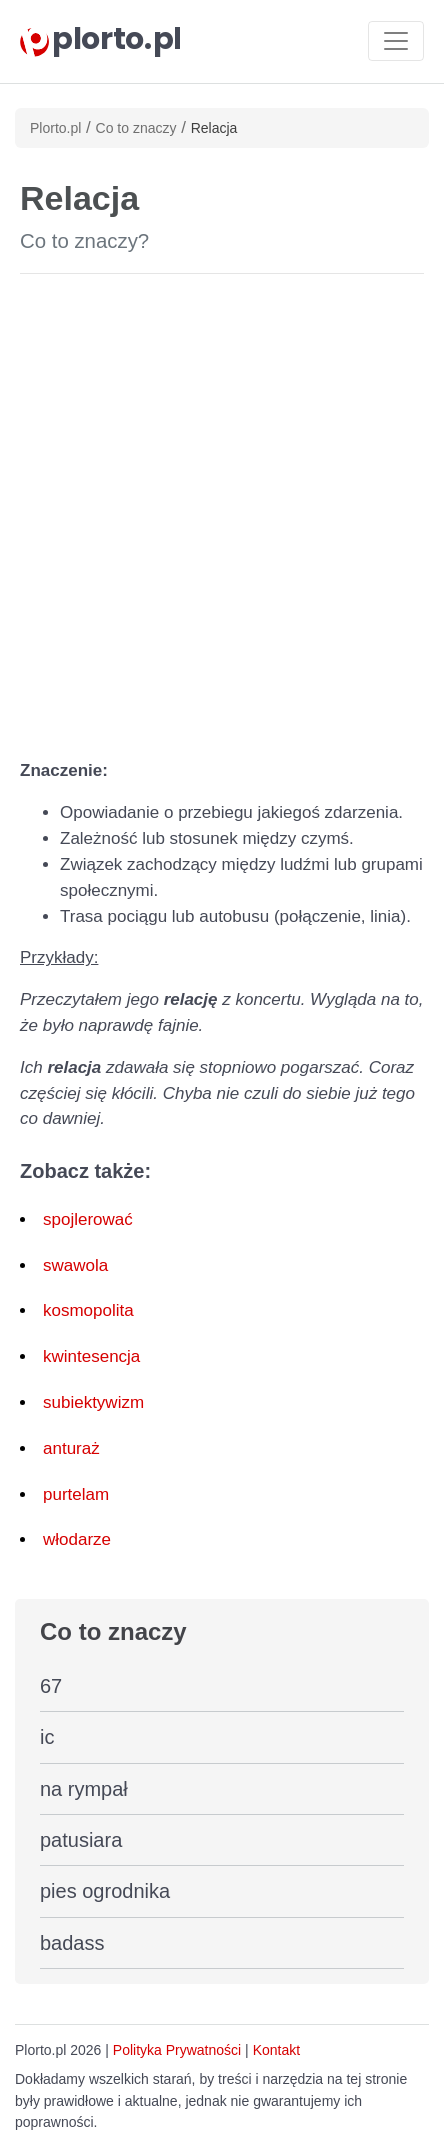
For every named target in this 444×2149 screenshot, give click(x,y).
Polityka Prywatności (177, 2050)
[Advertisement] (222, 512)
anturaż (71, 1448)
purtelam (76, 1494)
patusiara (81, 1840)
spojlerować (88, 1219)
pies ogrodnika (105, 1891)
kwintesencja (91, 1356)
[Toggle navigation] (396, 41)
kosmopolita (88, 1310)
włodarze (77, 1539)
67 (51, 1686)
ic (47, 1737)
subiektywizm (93, 1402)
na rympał (84, 1789)
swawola (75, 1265)
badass (72, 1943)
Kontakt (276, 2050)
